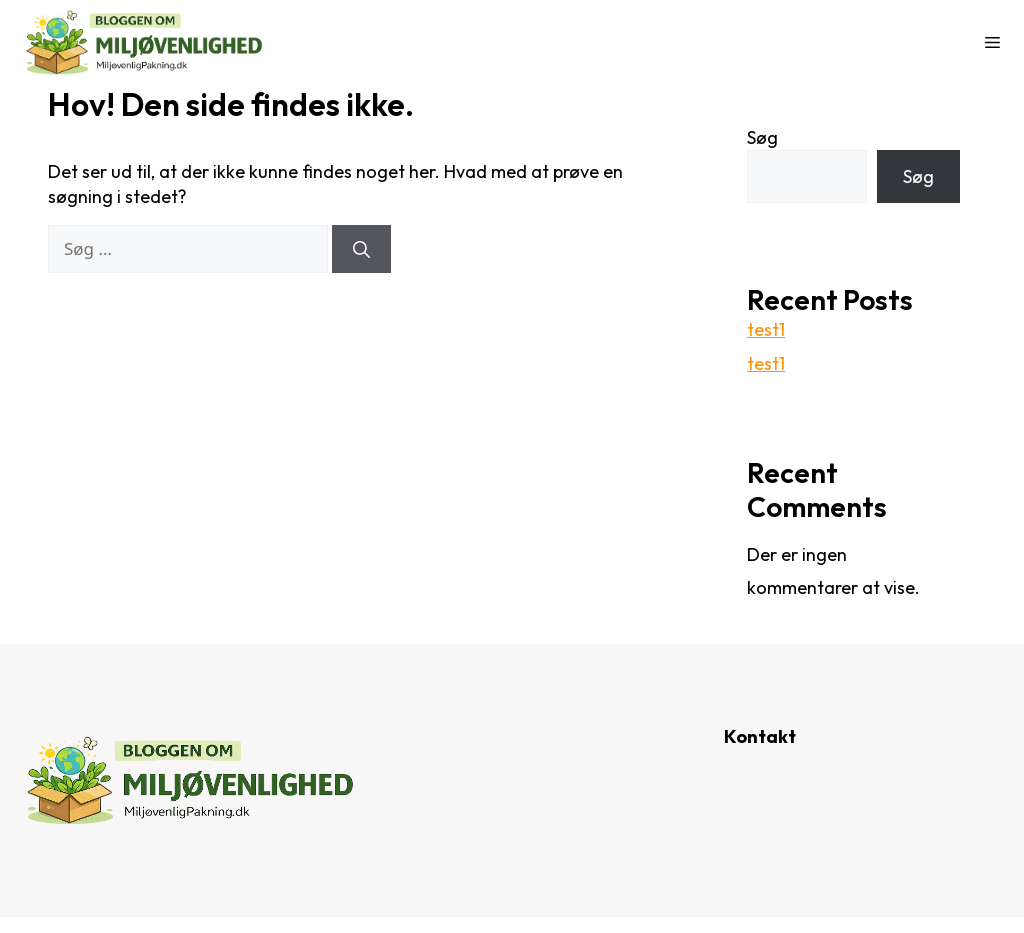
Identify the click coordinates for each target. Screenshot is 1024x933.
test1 (766, 329)
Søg (762, 137)
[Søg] (361, 249)
